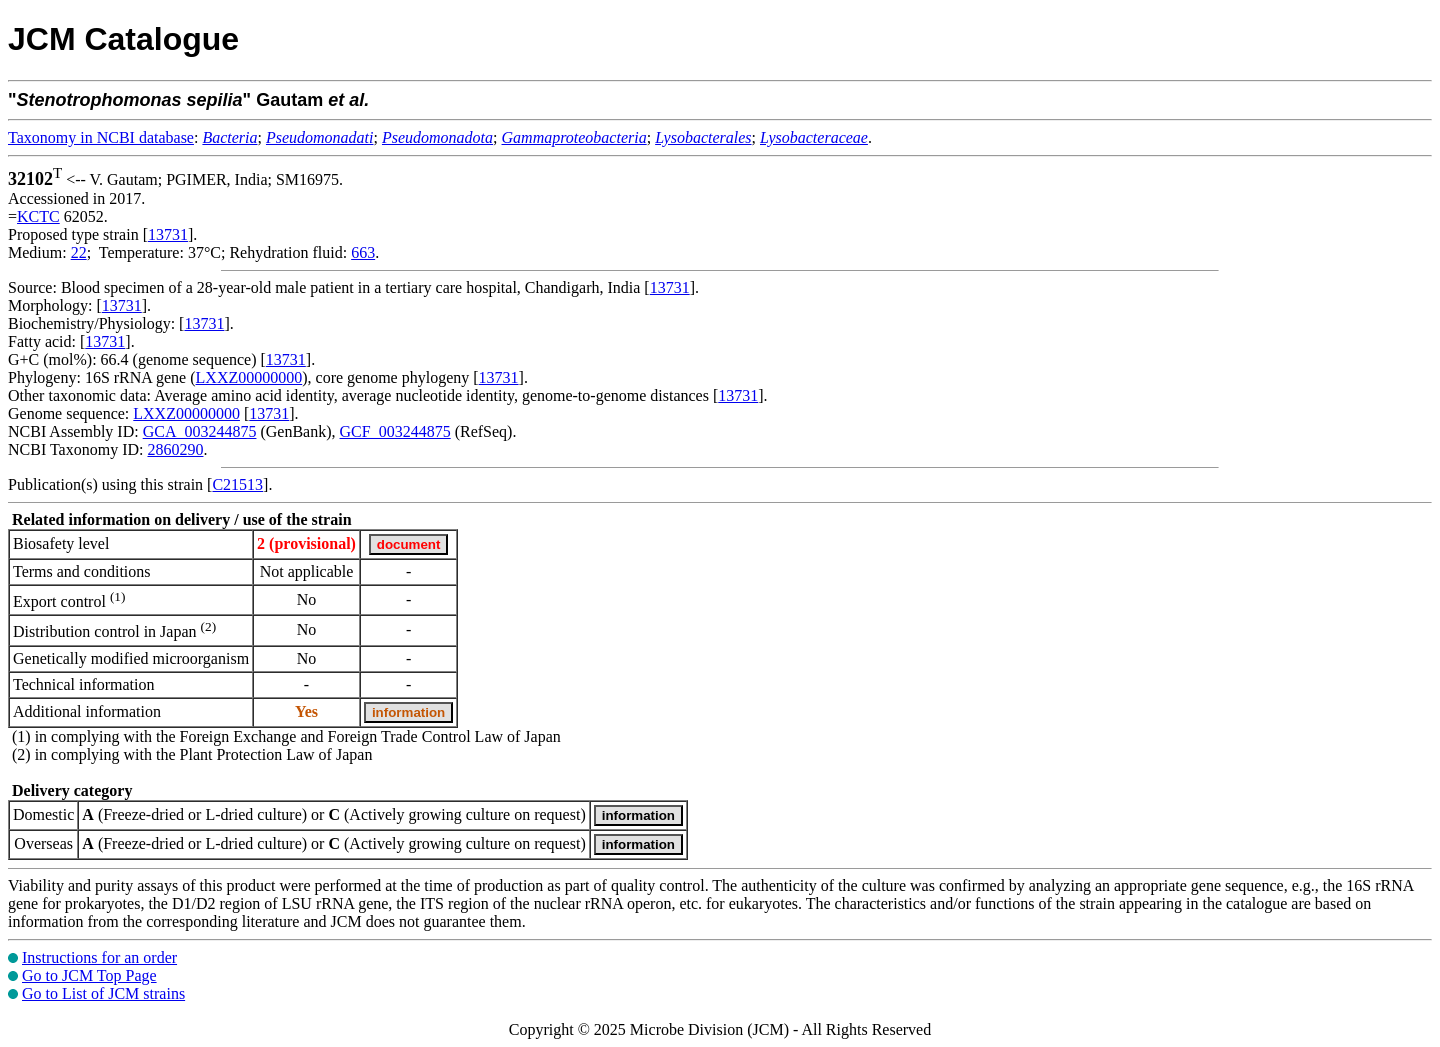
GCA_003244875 (200, 431)
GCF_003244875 (395, 431)
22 (79, 252)
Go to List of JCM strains (103, 993)
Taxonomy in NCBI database (101, 137)
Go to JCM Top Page (89, 975)
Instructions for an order (99, 957)
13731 (168, 234)
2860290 (175, 449)
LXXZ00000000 (249, 377)
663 (363, 252)
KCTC (38, 216)
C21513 (237, 484)
